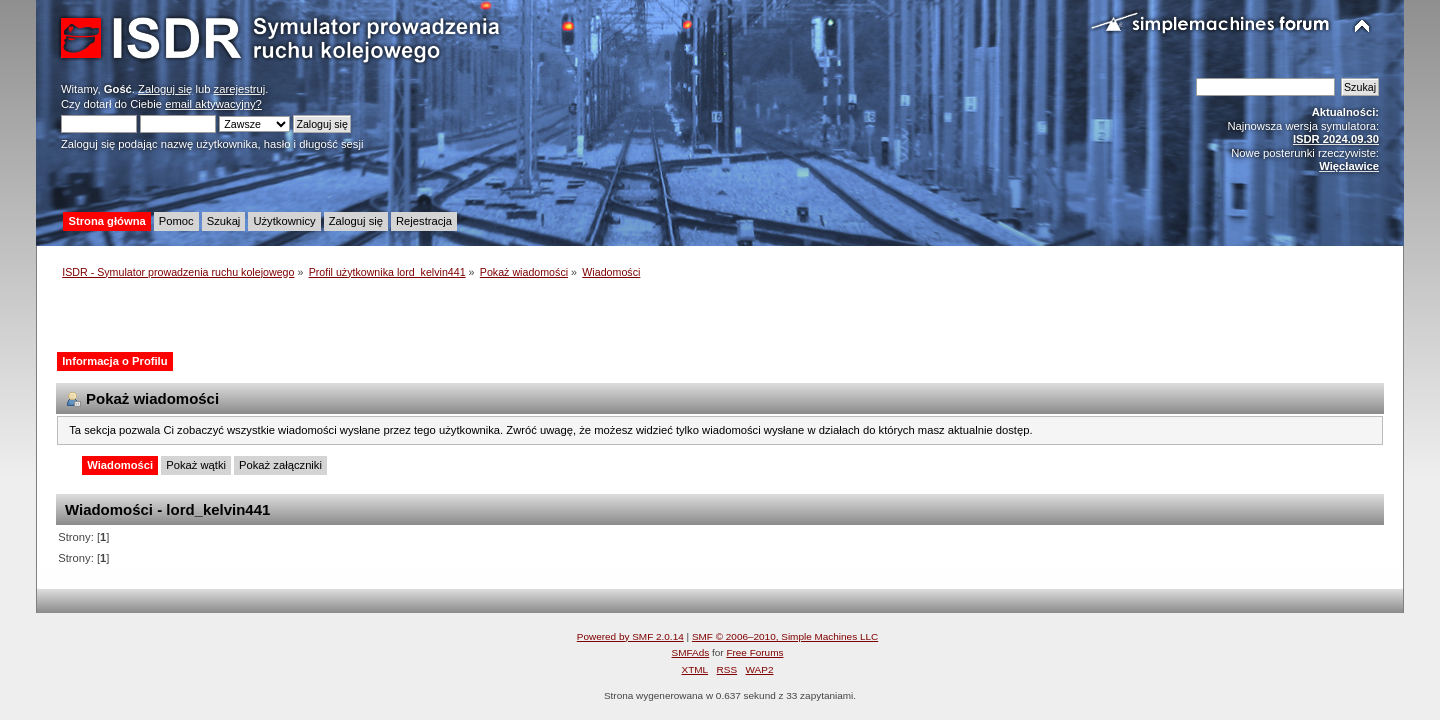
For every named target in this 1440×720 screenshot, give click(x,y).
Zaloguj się (165, 89)
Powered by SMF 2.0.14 (630, 636)
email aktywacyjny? (213, 104)
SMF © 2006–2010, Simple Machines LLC (785, 636)
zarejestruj (240, 89)
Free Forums (754, 652)
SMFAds (691, 652)
